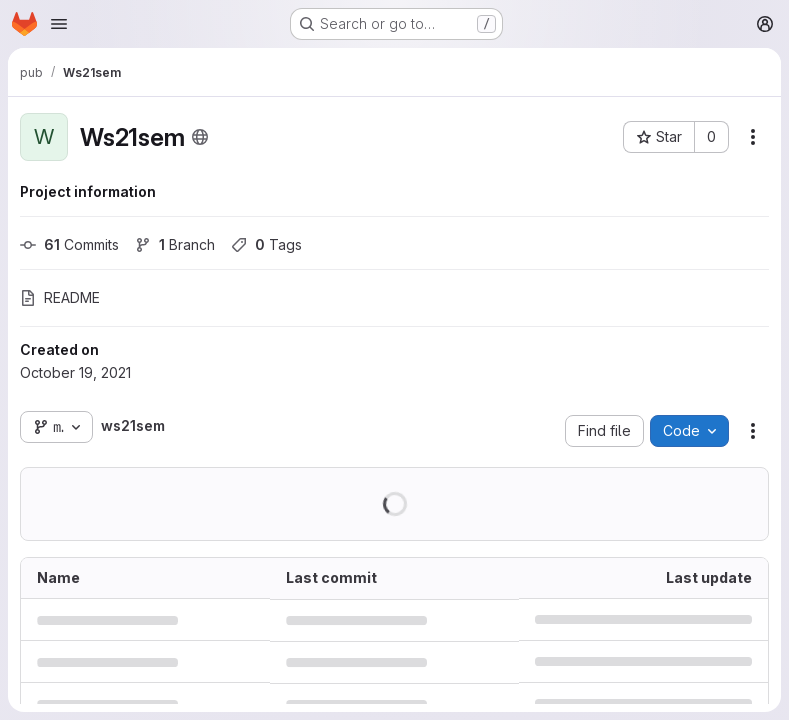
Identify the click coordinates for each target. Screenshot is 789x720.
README (60, 297)
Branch (175, 244)
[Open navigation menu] (59, 24)
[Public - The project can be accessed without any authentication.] (200, 137)
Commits (69, 244)
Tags (266, 244)
